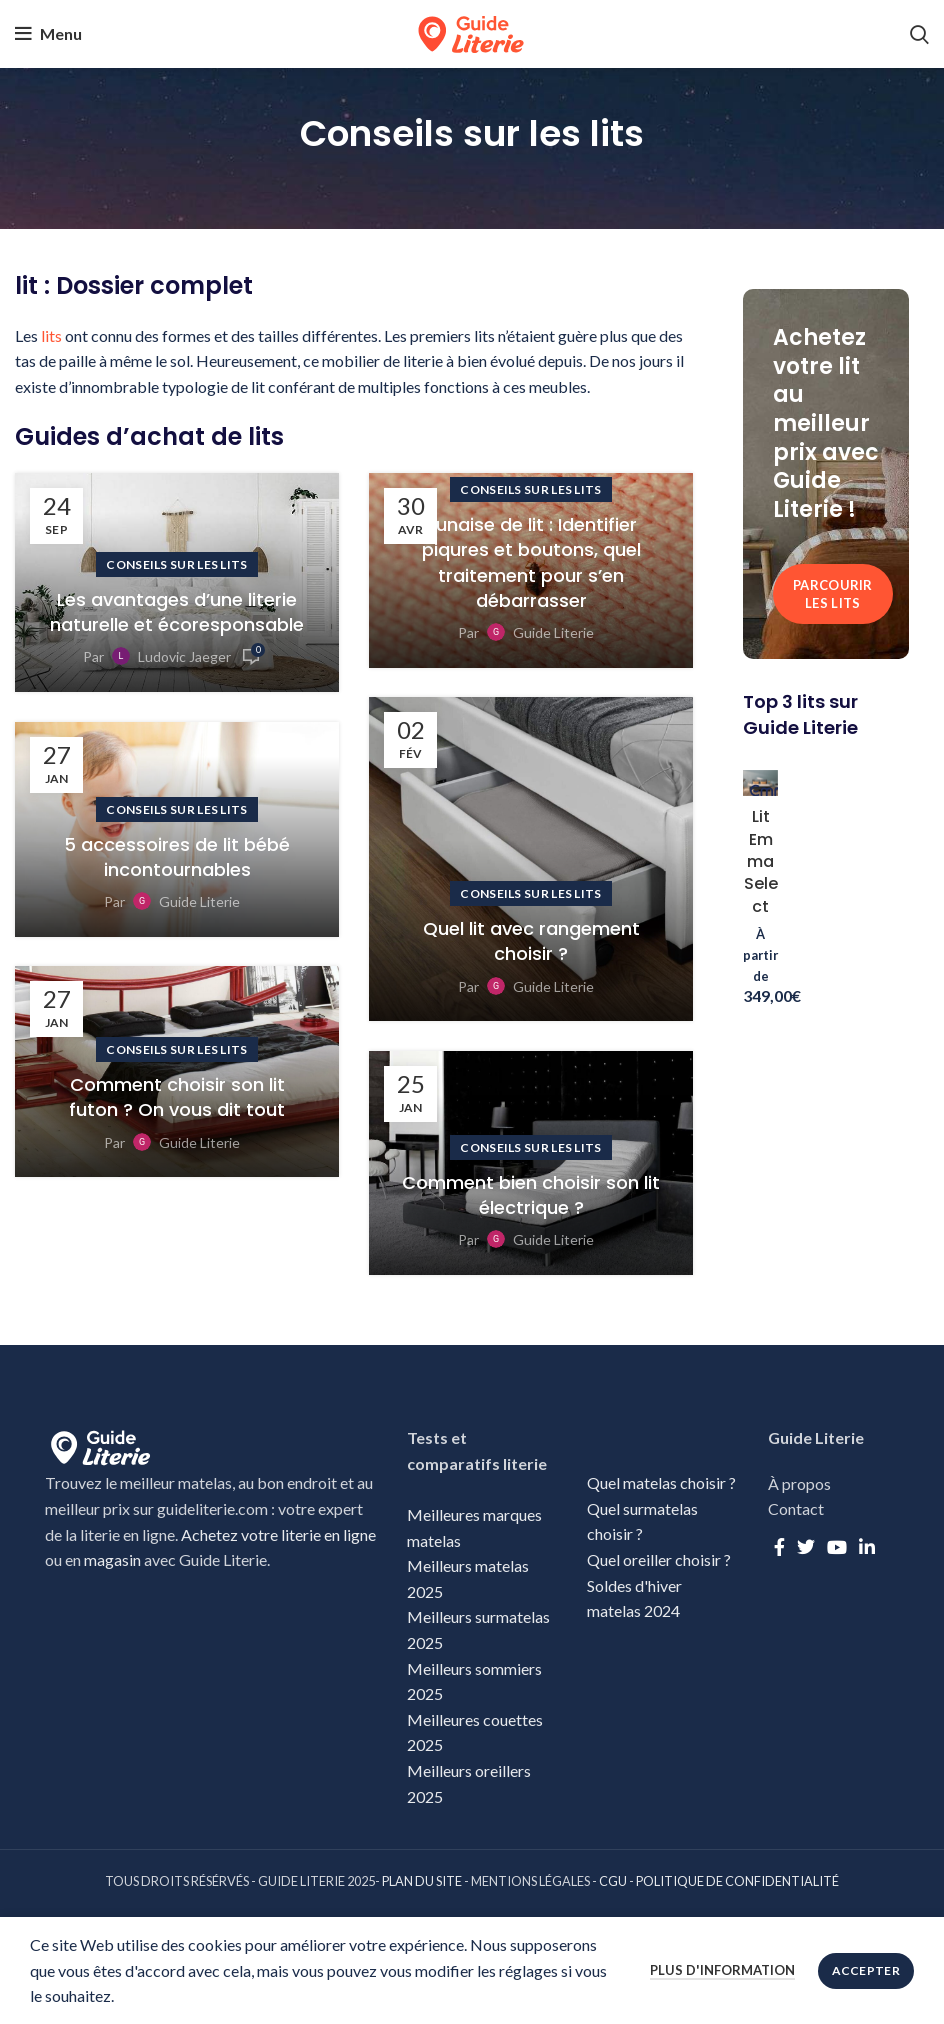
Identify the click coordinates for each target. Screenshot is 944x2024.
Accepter (866, 1970)
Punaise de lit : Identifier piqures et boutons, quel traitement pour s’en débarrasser (531, 562)
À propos (799, 1483)
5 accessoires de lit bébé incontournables (177, 857)
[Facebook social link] (779, 1547)
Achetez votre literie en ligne (278, 1534)
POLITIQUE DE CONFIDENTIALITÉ (737, 1881)
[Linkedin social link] (867, 1547)
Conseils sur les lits (176, 564)
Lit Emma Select (761, 861)
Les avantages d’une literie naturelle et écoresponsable (177, 612)
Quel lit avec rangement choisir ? (531, 941)
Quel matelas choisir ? (661, 1482)
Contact (796, 1508)
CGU (613, 1881)
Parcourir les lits (833, 594)
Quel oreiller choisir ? (660, 1559)
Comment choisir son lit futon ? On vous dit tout (177, 1097)
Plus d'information (722, 1970)
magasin (112, 1559)
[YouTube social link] (837, 1547)
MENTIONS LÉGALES (530, 1881)
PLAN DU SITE (422, 1881)
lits (51, 335)
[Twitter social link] (806, 1547)
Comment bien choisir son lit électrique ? (531, 1195)
